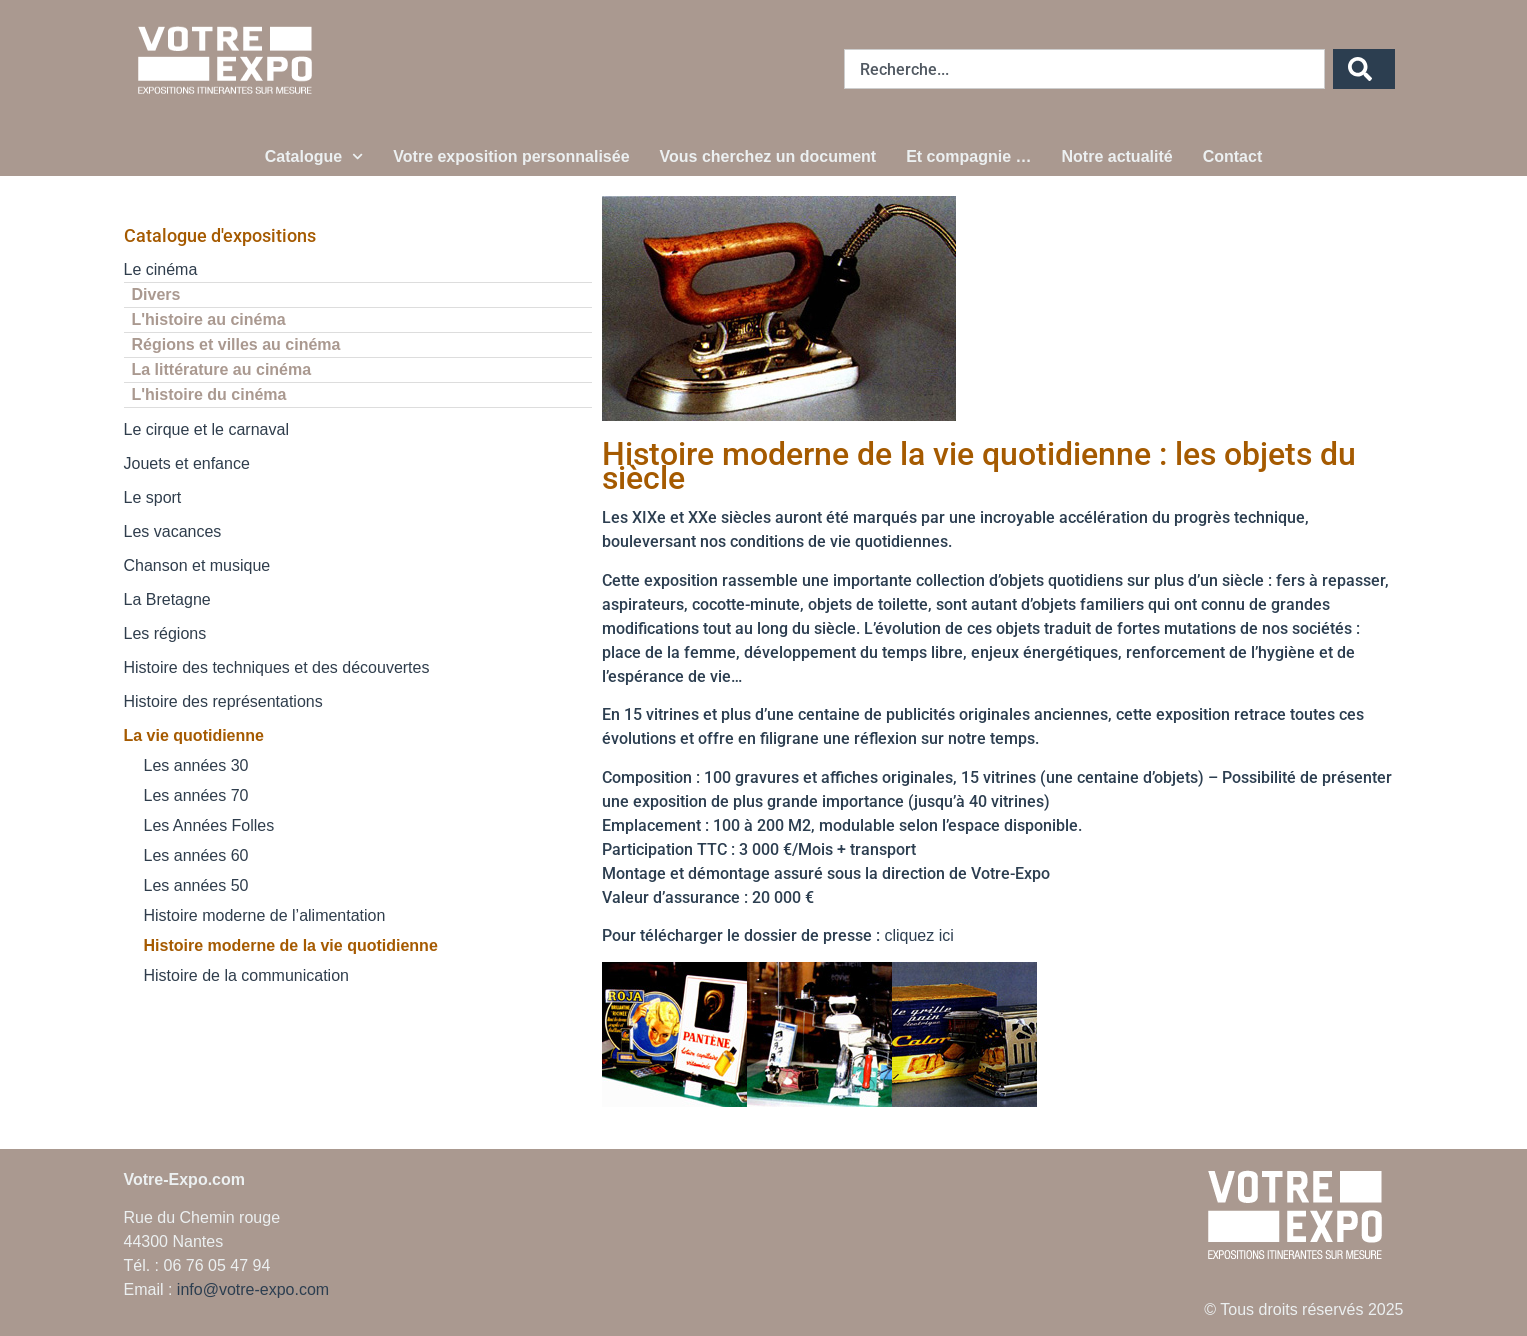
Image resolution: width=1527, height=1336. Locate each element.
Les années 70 (196, 795)
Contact (1233, 156)
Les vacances (173, 531)
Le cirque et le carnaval (206, 429)
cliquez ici (918, 935)
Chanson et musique (197, 565)
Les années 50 (196, 885)
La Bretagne (167, 599)
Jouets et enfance (187, 463)
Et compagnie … (968, 156)
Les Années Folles (209, 825)
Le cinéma (161, 269)
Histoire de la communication (246, 975)
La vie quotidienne (194, 735)
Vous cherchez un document (768, 156)
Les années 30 (196, 765)
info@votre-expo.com (253, 1289)
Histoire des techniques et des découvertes (277, 667)
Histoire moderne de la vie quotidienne (291, 945)
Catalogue (314, 156)
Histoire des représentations (223, 701)
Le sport (153, 497)
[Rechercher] (1364, 69)
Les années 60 (196, 855)
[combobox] (1084, 69)
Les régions (165, 633)
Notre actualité (1117, 156)
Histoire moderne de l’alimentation (265, 915)
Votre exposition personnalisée (511, 156)
